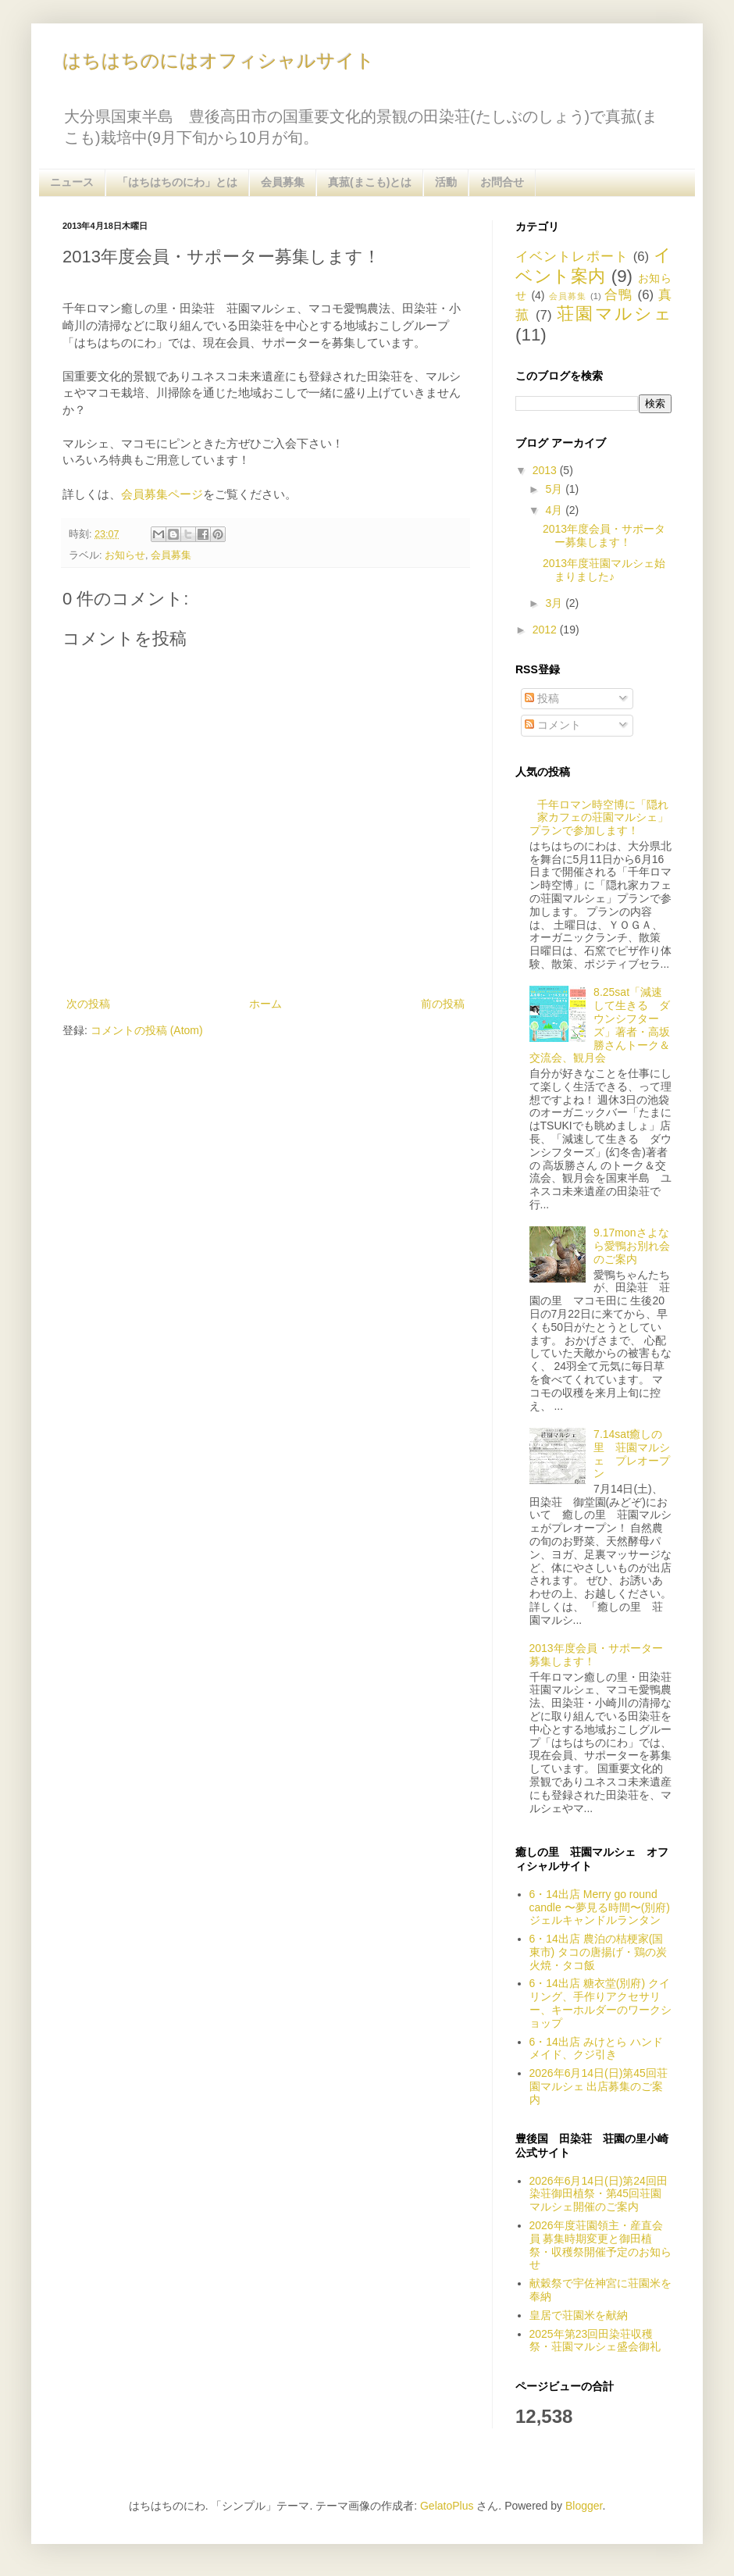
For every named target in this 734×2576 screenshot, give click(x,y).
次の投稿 (88, 1003)
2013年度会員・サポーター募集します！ (604, 535)
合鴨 (618, 294)
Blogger (583, 2505)
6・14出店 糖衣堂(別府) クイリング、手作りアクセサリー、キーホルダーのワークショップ (600, 2002)
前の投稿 (443, 1003)
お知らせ (125, 555)
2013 (546, 470)
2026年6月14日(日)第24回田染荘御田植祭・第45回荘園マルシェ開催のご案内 (598, 2194)
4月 (555, 510)
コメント (553, 725)
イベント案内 (593, 265)
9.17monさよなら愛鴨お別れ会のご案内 (631, 1245)
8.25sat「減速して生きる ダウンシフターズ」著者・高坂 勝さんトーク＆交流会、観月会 (605, 1025)
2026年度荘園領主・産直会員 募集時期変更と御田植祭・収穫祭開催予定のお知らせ (600, 2245)
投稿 (542, 698)
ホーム (265, 1003)
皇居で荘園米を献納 (578, 2315)
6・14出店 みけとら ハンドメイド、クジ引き (596, 2048)
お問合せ (502, 182)
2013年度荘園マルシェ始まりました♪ (604, 570)
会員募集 (283, 182)
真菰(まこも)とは (370, 182)
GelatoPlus (446, 2505)
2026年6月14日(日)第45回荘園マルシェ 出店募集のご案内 (598, 2086)
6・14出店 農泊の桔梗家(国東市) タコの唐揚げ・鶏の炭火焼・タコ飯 (598, 1951)
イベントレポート (572, 256)
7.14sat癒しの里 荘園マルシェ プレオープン (631, 1453)
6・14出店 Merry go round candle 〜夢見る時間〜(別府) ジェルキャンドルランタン (599, 1907)
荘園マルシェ (614, 313)
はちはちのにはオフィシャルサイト (218, 60)
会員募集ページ (162, 494)
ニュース (72, 182)
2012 (546, 629)
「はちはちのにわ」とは (177, 182)
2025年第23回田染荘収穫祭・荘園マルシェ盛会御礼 (595, 2340)
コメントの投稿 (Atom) (147, 1030)
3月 (555, 603)
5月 (555, 489)
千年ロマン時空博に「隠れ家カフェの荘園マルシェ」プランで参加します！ (599, 817)
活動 (446, 182)
